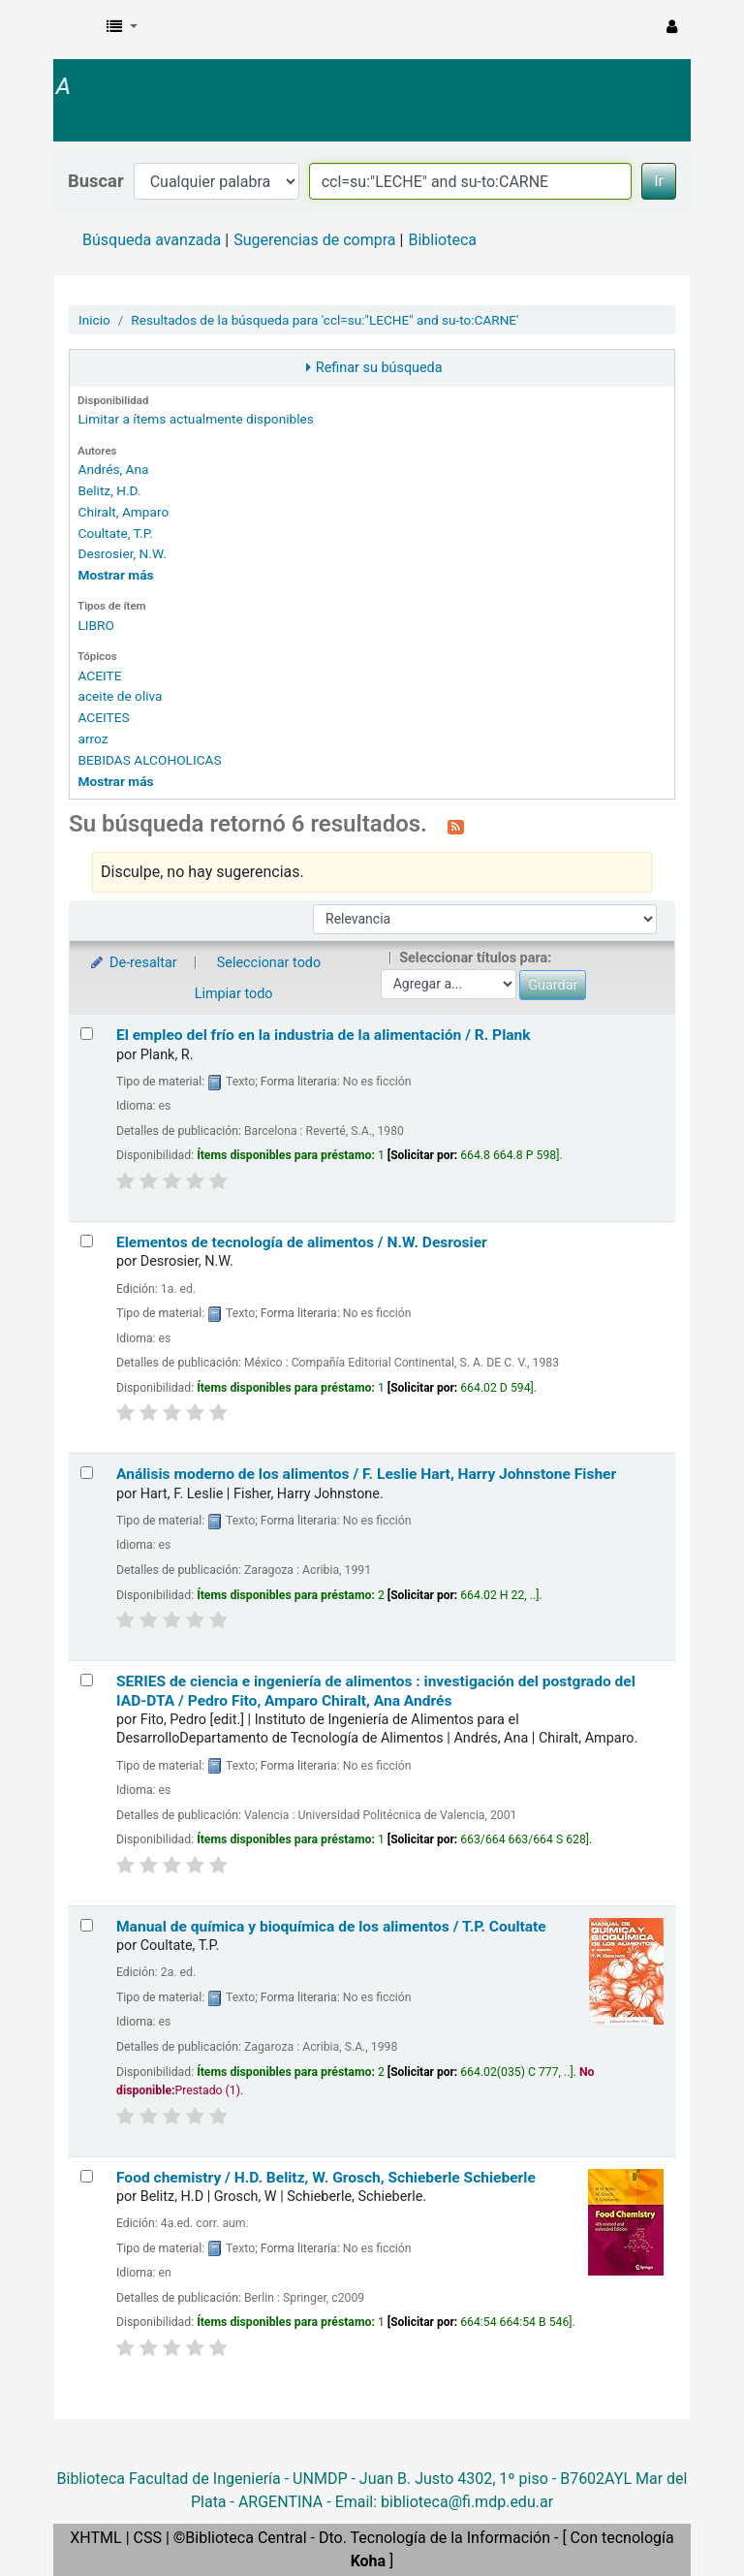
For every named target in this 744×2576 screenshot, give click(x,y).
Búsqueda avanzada (151, 240)
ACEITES (103, 717)
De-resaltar (132, 963)
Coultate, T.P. (115, 533)
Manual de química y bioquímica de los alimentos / (331, 1926)
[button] (122, 27)
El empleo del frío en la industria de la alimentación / (323, 1035)
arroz (93, 738)
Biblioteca (442, 240)
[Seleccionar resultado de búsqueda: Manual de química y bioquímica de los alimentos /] (86, 1925)
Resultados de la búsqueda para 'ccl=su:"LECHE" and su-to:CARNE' (324, 320)
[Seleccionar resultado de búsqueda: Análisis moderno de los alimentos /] (86, 1472)
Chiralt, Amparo (123, 511)
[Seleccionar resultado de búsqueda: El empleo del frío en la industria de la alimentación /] (86, 1033)
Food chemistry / (326, 2177)
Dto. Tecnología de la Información (434, 2538)
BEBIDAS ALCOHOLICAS (149, 760)
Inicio (94, 320)
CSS (148, 2538)
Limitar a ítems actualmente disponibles (195, 418)
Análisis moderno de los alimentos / (366, 1474)
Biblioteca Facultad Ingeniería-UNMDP (116, 46)
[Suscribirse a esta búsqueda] (456, 825)
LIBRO (95, 625)
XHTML (95, 2538)
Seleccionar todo (269, 963)
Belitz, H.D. (109, 490)
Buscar (96, 181)
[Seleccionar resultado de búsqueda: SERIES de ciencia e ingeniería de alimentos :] (86, 1680)
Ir (659, 181)
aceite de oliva (120, 696)
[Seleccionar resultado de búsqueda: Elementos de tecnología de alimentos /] (86, 1241)
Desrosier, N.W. (122, 553)
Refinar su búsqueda (379, 368)
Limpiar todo (234, 994)
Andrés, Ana (113, 469)
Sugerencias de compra (314, 240)
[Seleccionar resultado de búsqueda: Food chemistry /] (86, 2176)
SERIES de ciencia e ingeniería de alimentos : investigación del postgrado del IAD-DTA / (376, 1691)
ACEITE (99, 675)
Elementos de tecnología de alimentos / (301, 1242)
